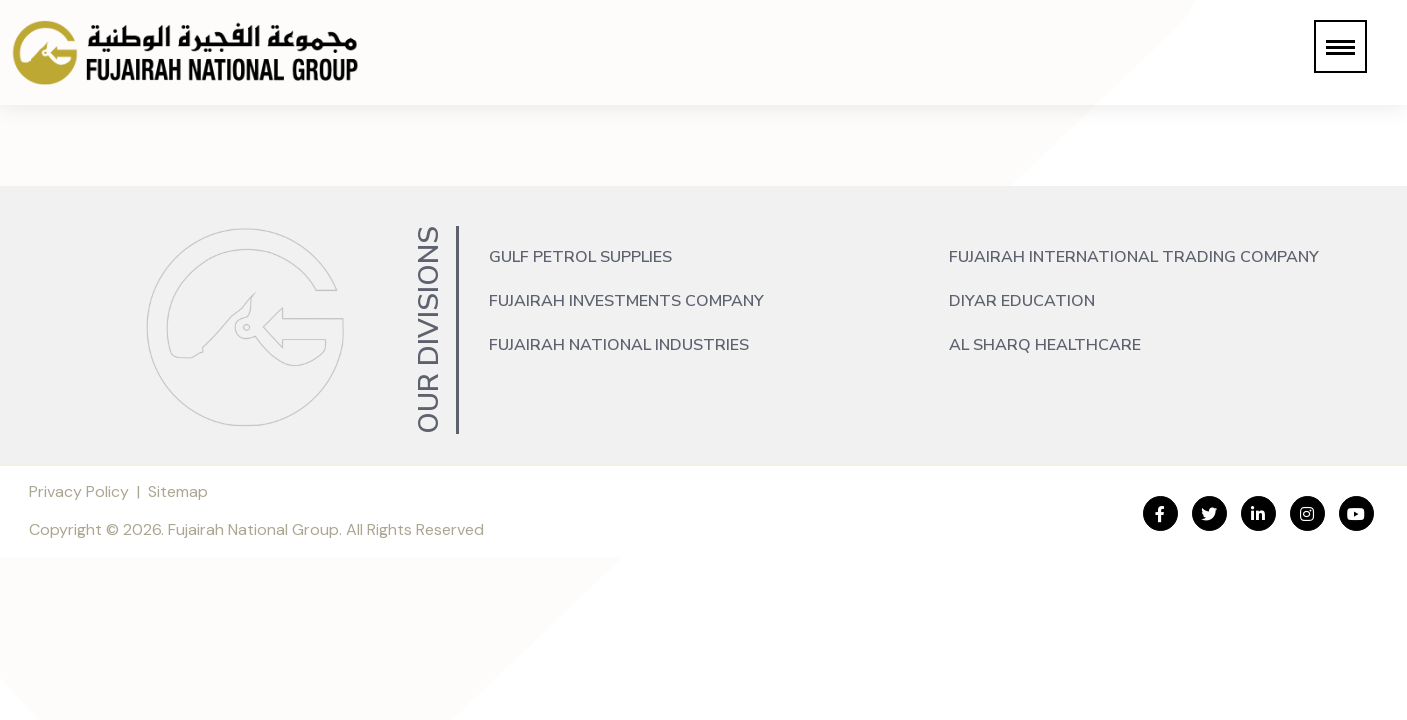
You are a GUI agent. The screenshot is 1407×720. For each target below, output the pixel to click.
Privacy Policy (79, 491)
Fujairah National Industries (619, 345)
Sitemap (178, 491)
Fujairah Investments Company (626, 301)
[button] (1340, 46)
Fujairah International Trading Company (1134, 257)
